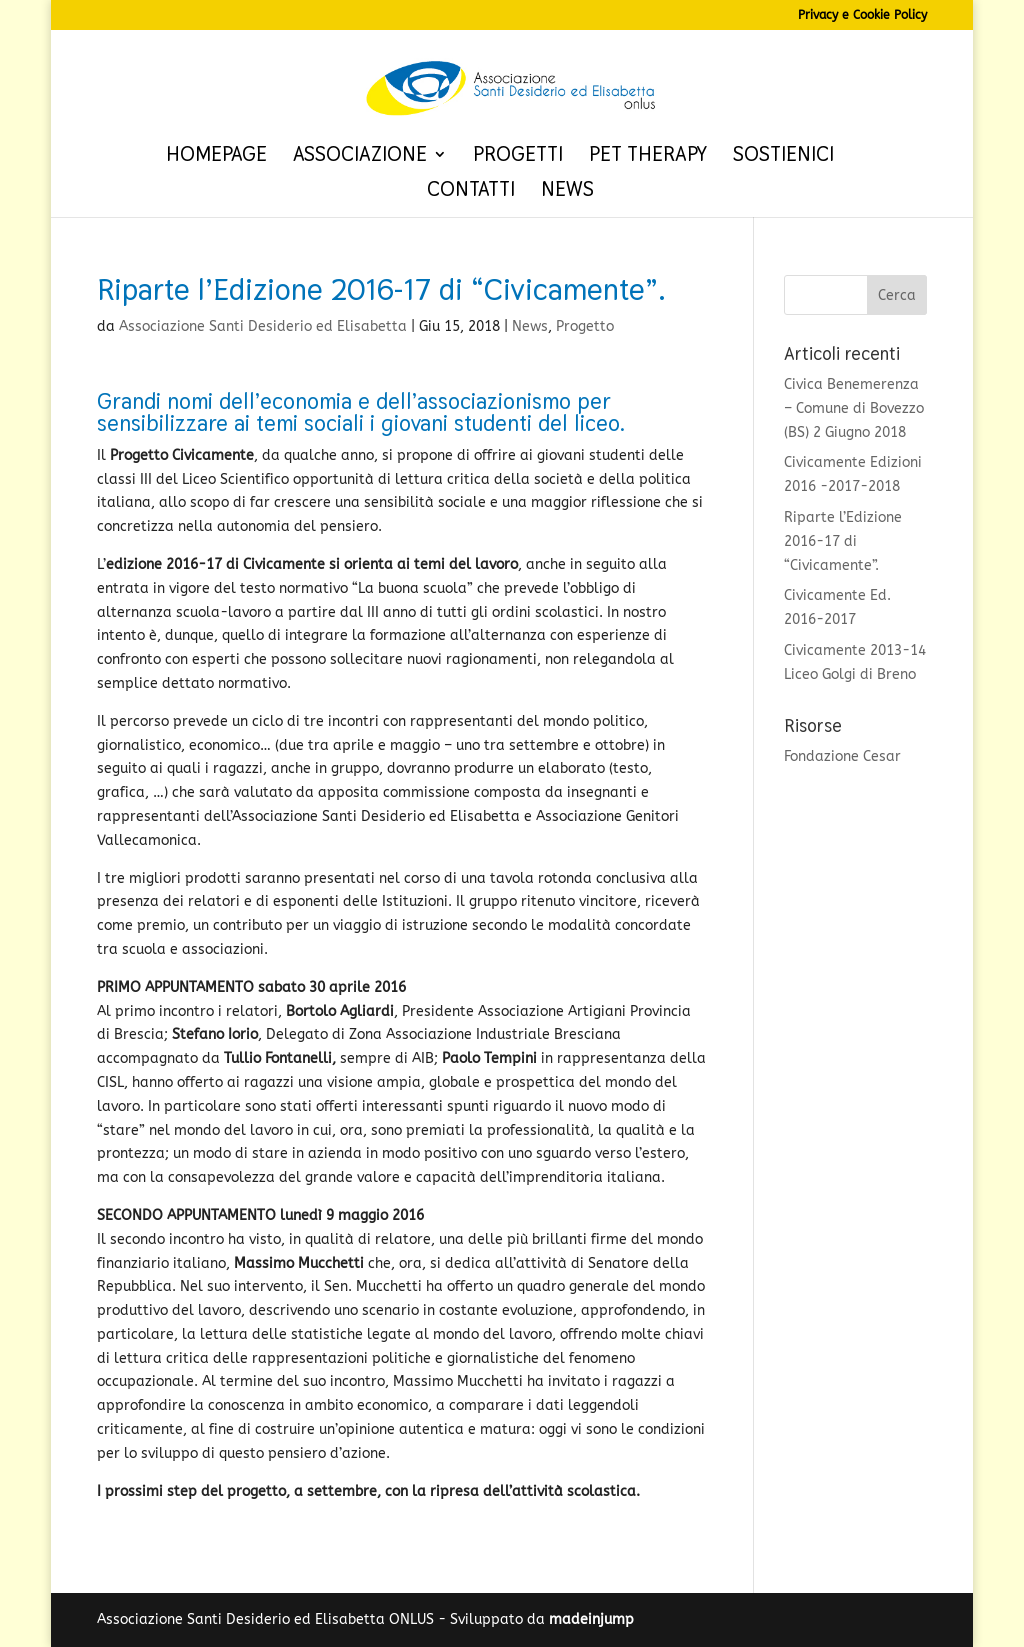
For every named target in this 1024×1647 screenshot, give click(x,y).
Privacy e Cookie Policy (862, 15)
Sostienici (783, 157)
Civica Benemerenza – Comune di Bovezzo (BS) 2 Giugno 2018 (854, 408)
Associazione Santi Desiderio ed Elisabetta (263, 326)
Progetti (518, 157)
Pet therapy (648, 157)
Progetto (585, 326)
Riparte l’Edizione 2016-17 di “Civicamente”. (843, 541)
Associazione (360, 157)
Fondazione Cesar (842, 756)
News (567, 192)
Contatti (471, 192)
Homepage (216, 157)
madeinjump (591, 1619)
